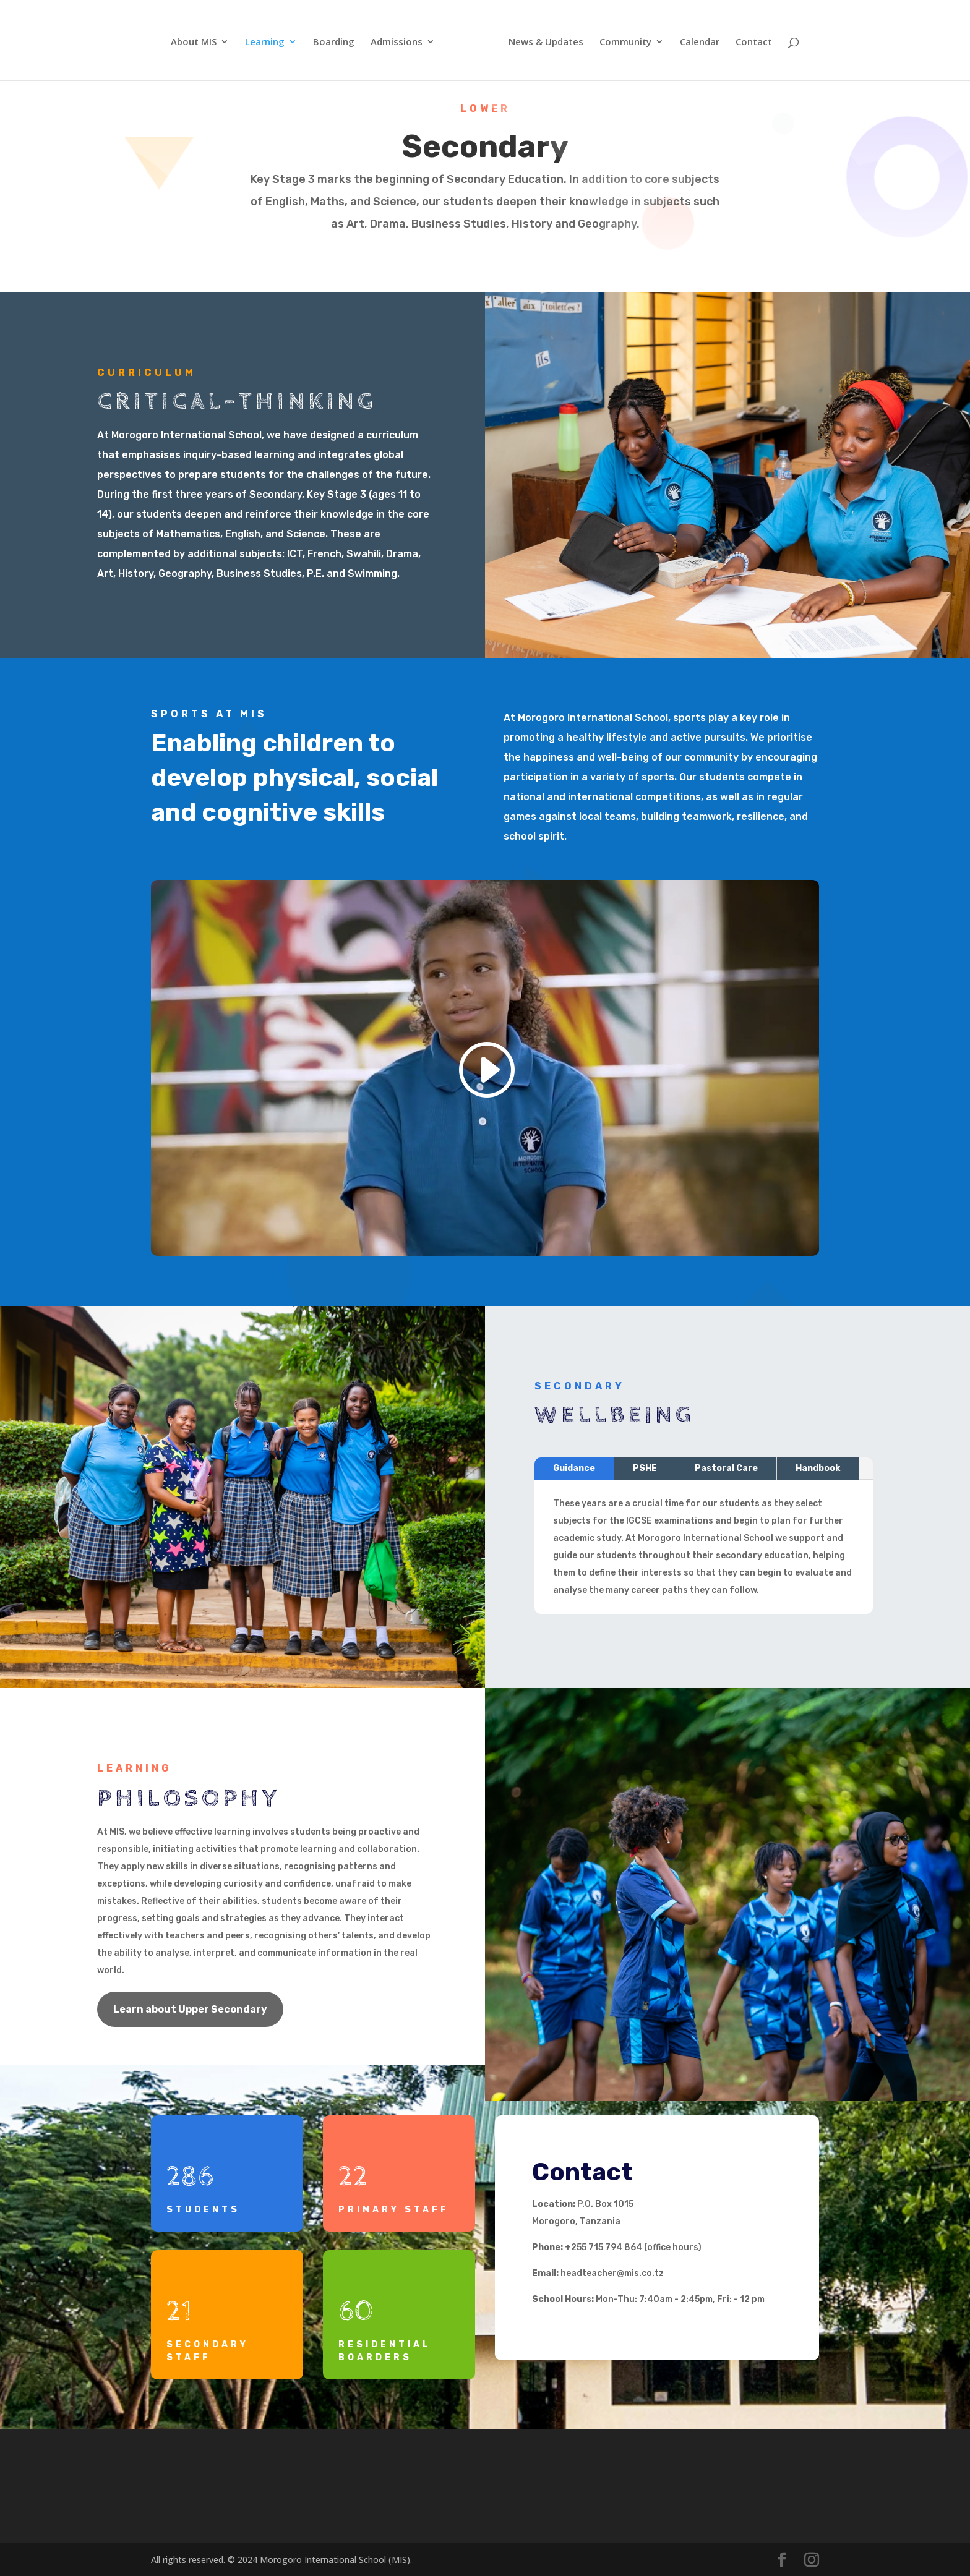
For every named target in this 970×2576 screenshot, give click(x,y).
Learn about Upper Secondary (190, 2009)
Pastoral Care (724, 1474)
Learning (265, 42)
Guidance (585, 1474)
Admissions (397, 42)
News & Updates (546, 42)
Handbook (808, 1474)
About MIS (194, 42)
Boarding (333, 42)
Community (625, 42)
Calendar (699, 42)
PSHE (650, 1474)
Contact (754, 42)
